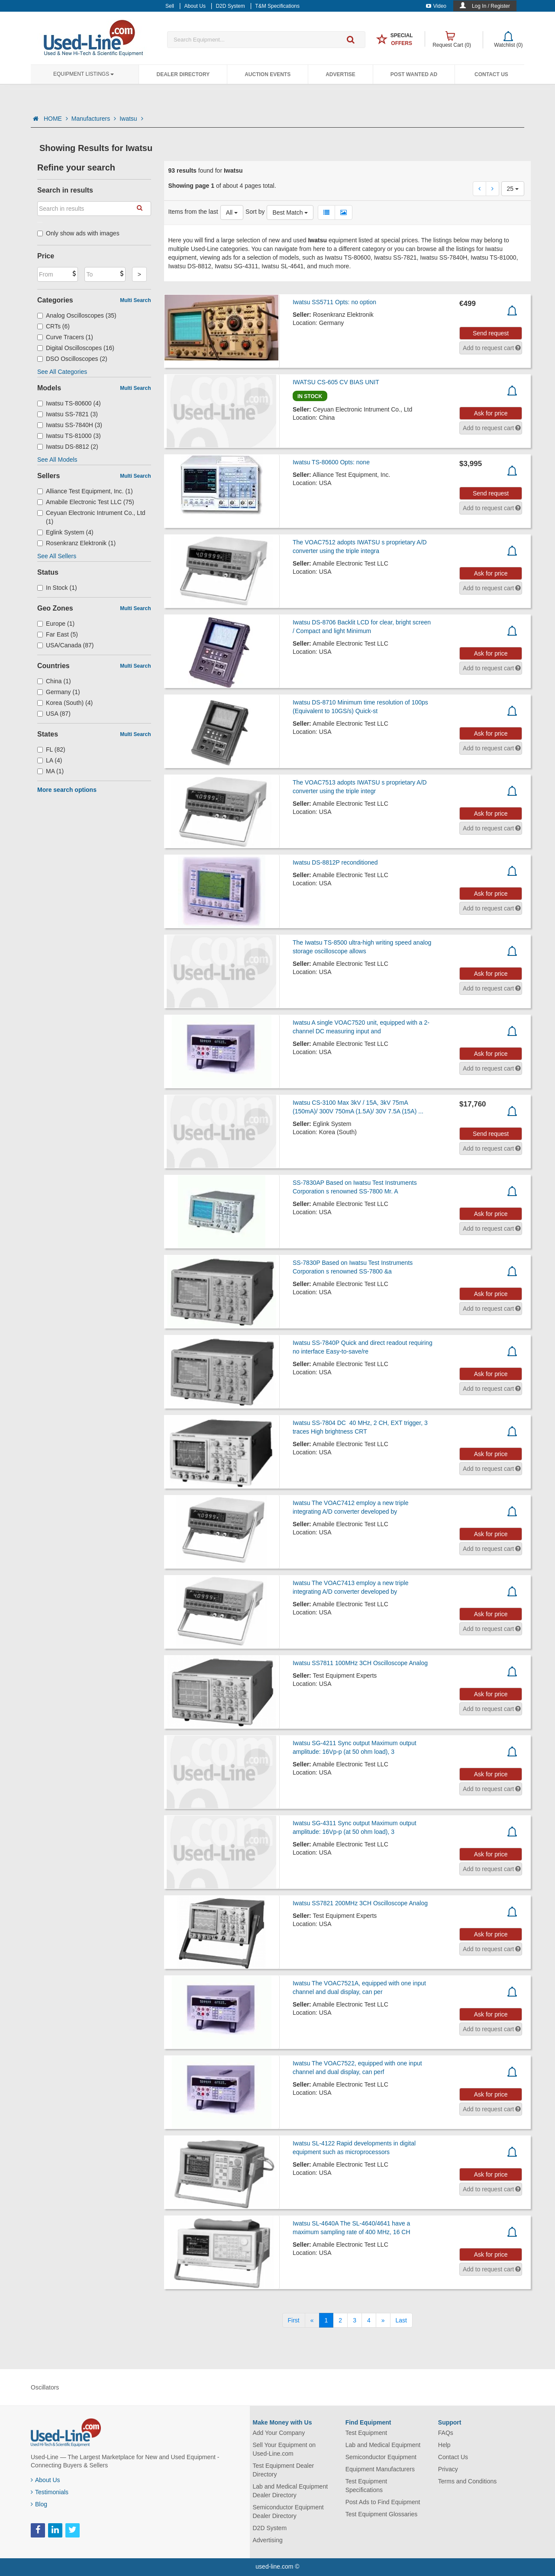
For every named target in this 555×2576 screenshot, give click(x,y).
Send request (491, 333)
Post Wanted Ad (413, 74)
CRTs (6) (53, 326)
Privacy (448, 2469)
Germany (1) (58, 691)
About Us (45, 2479)
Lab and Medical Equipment (383, 2444)
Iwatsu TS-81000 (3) (69, 435)
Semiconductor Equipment (380, 2457)
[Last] (401, 2320)
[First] (293, 2320)
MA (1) (50, 771)
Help (444, 2444)
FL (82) (51, 749)
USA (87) (54, 713)
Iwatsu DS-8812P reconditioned (335, 862)
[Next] (383, 2320)
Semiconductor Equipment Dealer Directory (288, 2511)
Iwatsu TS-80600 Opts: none (331, 462)
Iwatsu (131, 118)
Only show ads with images (78, 233)
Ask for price (491, 413)
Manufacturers (93, 118)
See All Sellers (56, 556)
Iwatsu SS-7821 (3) (67, 414)
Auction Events (267, 74)
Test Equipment (366, 2432)
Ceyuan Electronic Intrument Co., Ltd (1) (91, 517)
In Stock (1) (57, 587)
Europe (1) (55, 623)
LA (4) (49, 760)
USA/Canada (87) (65, 645)
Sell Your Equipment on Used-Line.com (284, 2449)
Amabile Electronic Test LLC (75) (85, 501)
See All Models (57, 459)
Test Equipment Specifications (366, 2485)
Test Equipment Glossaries (381, 2514)
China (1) (54, 681)
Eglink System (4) (65, 532)
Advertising (268, 2540)
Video (436, 6)
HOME (56, 118)
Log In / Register (491, 6)
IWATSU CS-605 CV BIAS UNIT (336, 382)
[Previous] (312, 2320)
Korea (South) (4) (65, 702)
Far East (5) (57, 634)
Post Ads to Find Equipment (382, 2502)
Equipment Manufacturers (380, 2469)
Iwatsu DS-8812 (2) (67, 446)
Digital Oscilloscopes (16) (75, 347)
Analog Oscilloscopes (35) (76, 315)
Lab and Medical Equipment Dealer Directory (290, 2491)
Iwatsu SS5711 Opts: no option (334, 302)
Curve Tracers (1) (65, 337)
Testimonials (49, 2492)
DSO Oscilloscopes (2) (72, 358)
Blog (39, 2504)
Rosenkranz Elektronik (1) (76, 543)
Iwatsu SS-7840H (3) (69, 424)
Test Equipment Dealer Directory (283, 2470)
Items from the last (193, 211)
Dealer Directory (183, 74)
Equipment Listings (83, 74)
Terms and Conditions (467, 2481)
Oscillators (45, 2387)
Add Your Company (279, 2432)
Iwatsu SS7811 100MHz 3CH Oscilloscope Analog (360, 1662)
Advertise (340, 74)
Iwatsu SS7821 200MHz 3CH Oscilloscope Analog (360, 1903)
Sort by (255, 211)
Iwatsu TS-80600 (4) (69, 403)
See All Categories (62, 371)
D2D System (270, 2528)
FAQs (445, 2432)
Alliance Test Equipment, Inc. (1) (85, 491)
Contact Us (491, 74)
